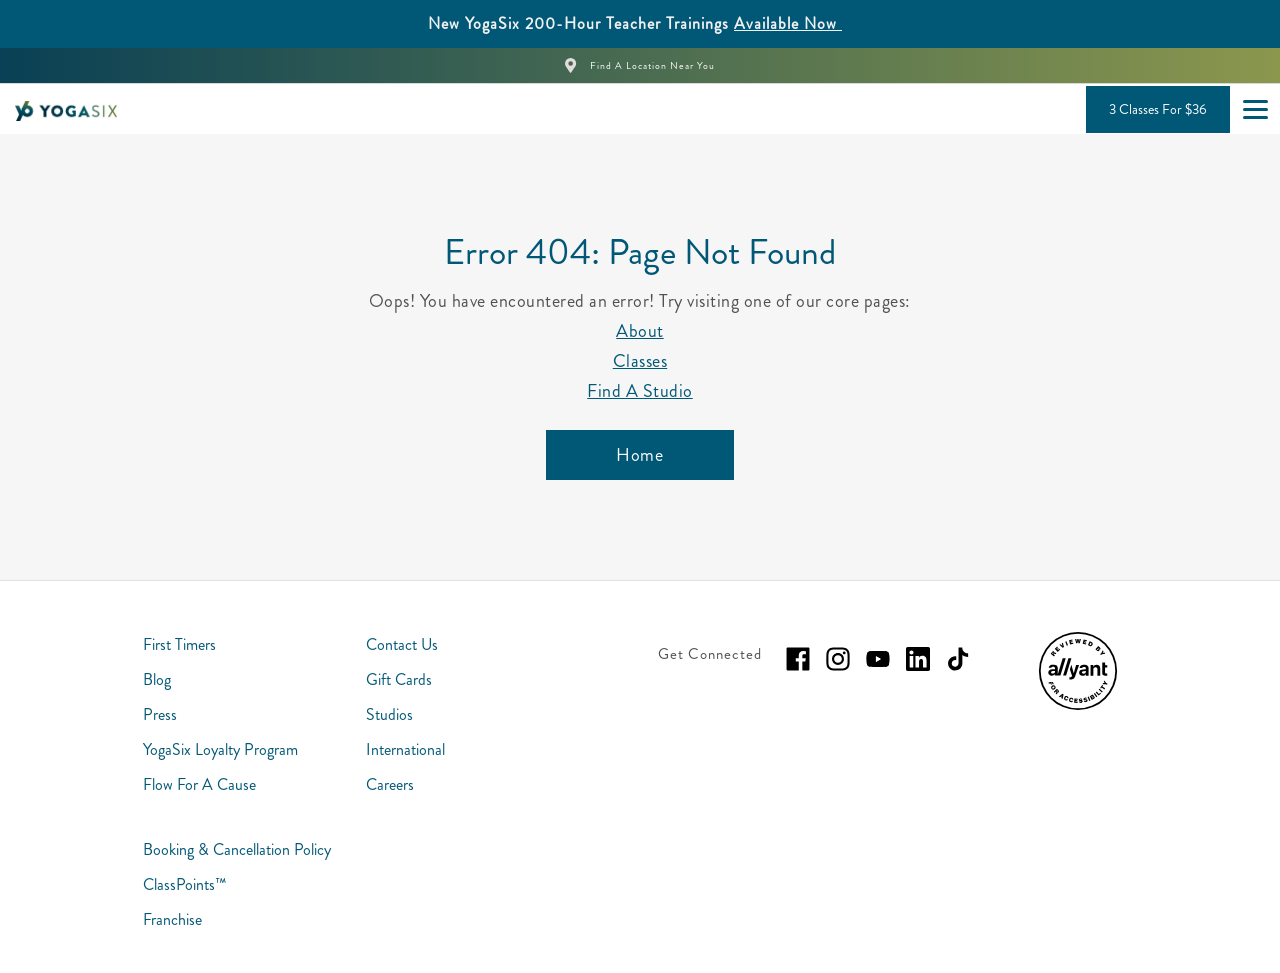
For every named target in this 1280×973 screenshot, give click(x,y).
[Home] (640, 455)
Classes (640, 361)
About (640, 331)
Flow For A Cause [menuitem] (199, 784)
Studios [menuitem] (389, 714)
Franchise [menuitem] (172, 919)
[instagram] (838, 659)
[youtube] (878, 659)
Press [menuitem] (160, 714)
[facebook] (798, 659)
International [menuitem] (405, 749)
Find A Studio (640, 391)
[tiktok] (958, 659)
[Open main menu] (1255, 109)
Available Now (788, 23)
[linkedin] (918, 659)
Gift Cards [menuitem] (399, 679)
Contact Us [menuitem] (402, 644)
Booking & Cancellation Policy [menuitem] (237, 849)
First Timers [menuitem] (179, 644)
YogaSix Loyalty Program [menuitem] (220, 749)
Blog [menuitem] (157, 679)
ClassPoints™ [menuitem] (185, 884)
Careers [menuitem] (390, 784)
